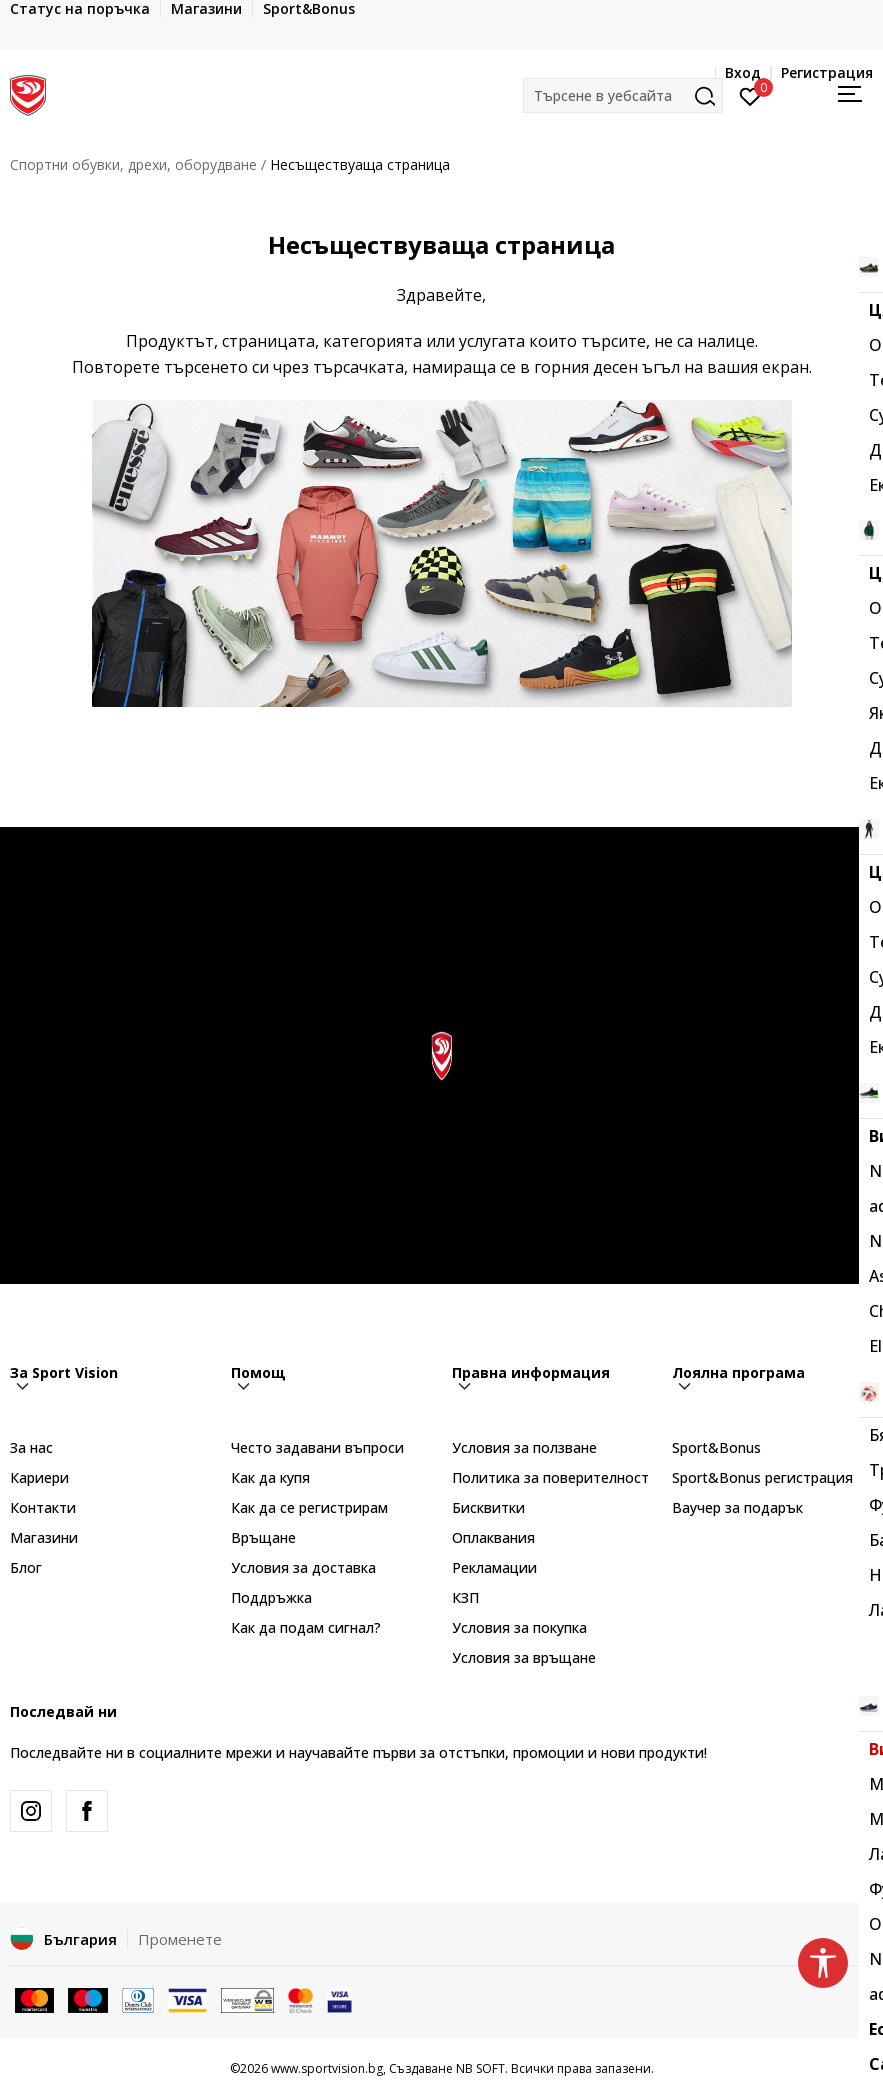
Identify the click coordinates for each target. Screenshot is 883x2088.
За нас (31, 1447)
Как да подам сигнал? (306, 1627)
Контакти (43, 1507)
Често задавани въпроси (317, 1447)
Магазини (44, 1537)
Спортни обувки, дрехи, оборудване (133, 164)
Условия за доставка (303, 1567)
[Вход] (750, 95)
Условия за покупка (519, 1627)
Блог (26, 1567)
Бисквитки (488, 1507)
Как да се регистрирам (309, 1507)
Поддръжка (271, 1597)
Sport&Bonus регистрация (762, 1477)
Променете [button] (180, 1939)
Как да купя (270, 1477)
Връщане (263, 1537)
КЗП (465, 1597)
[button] (623, 95)
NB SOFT (480, 2068)
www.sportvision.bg (327, 2068)
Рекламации (494, 1567)
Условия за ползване (524, 1447)
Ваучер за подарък (737, 1507)
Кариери (39, 1477)
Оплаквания (493, 1537)
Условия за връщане (524, 1657)
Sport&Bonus (716, 1447)
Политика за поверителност (550, 1477)
